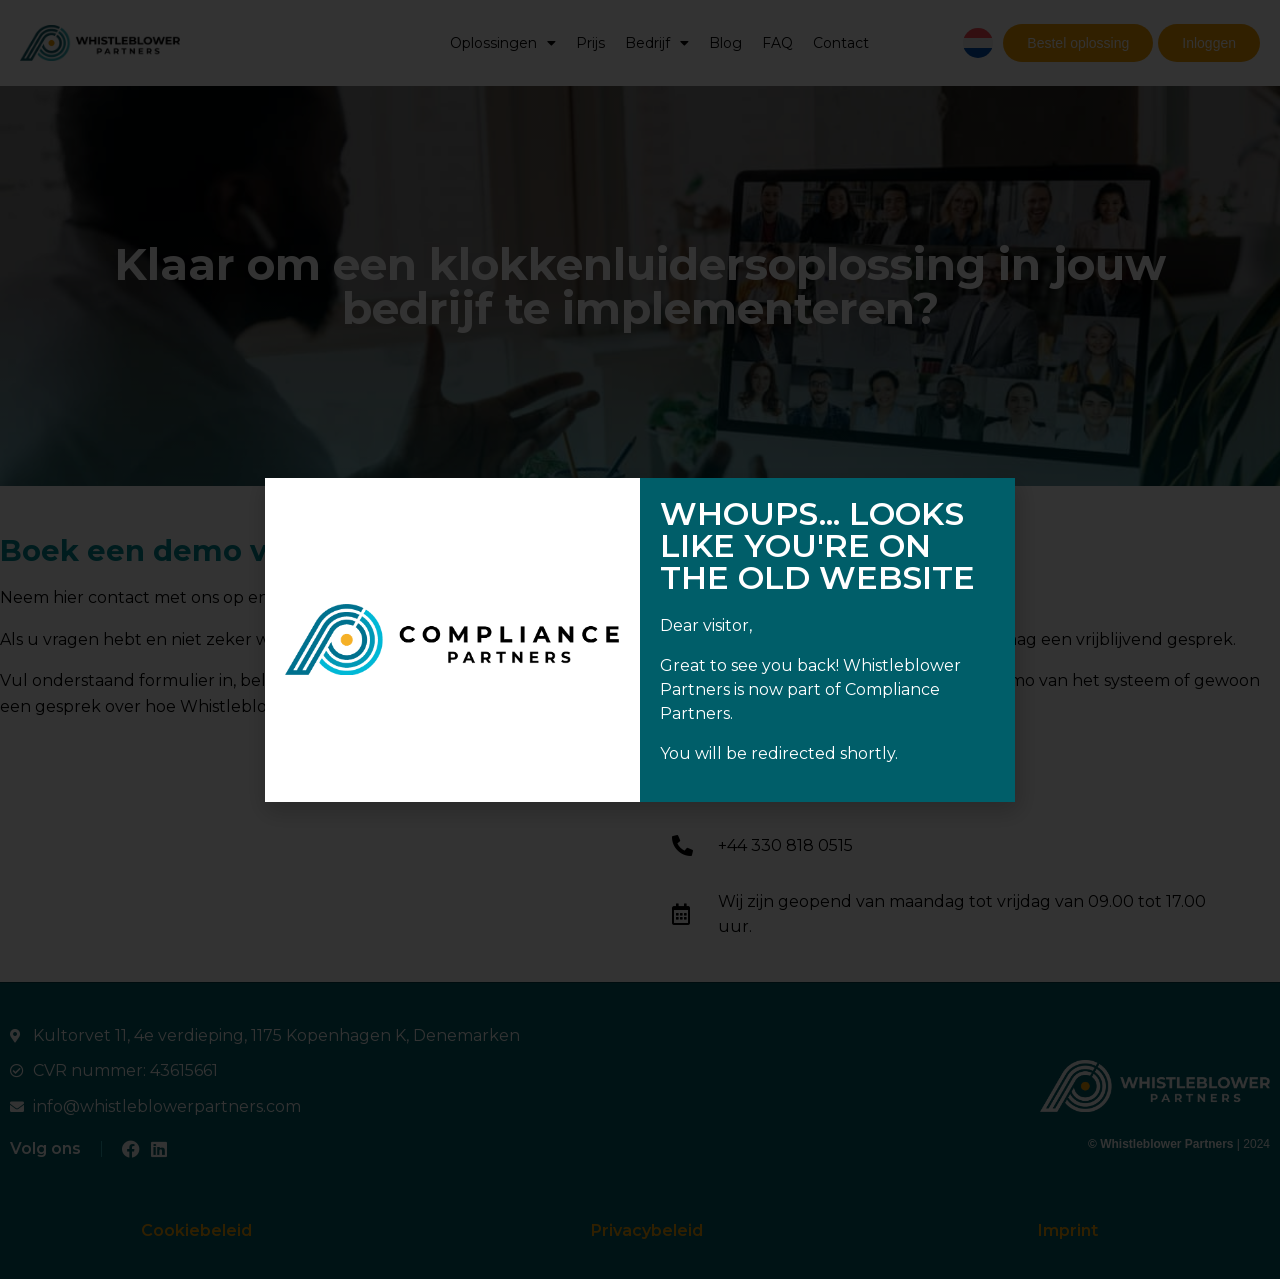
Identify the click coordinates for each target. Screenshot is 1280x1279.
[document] (640, 639)
